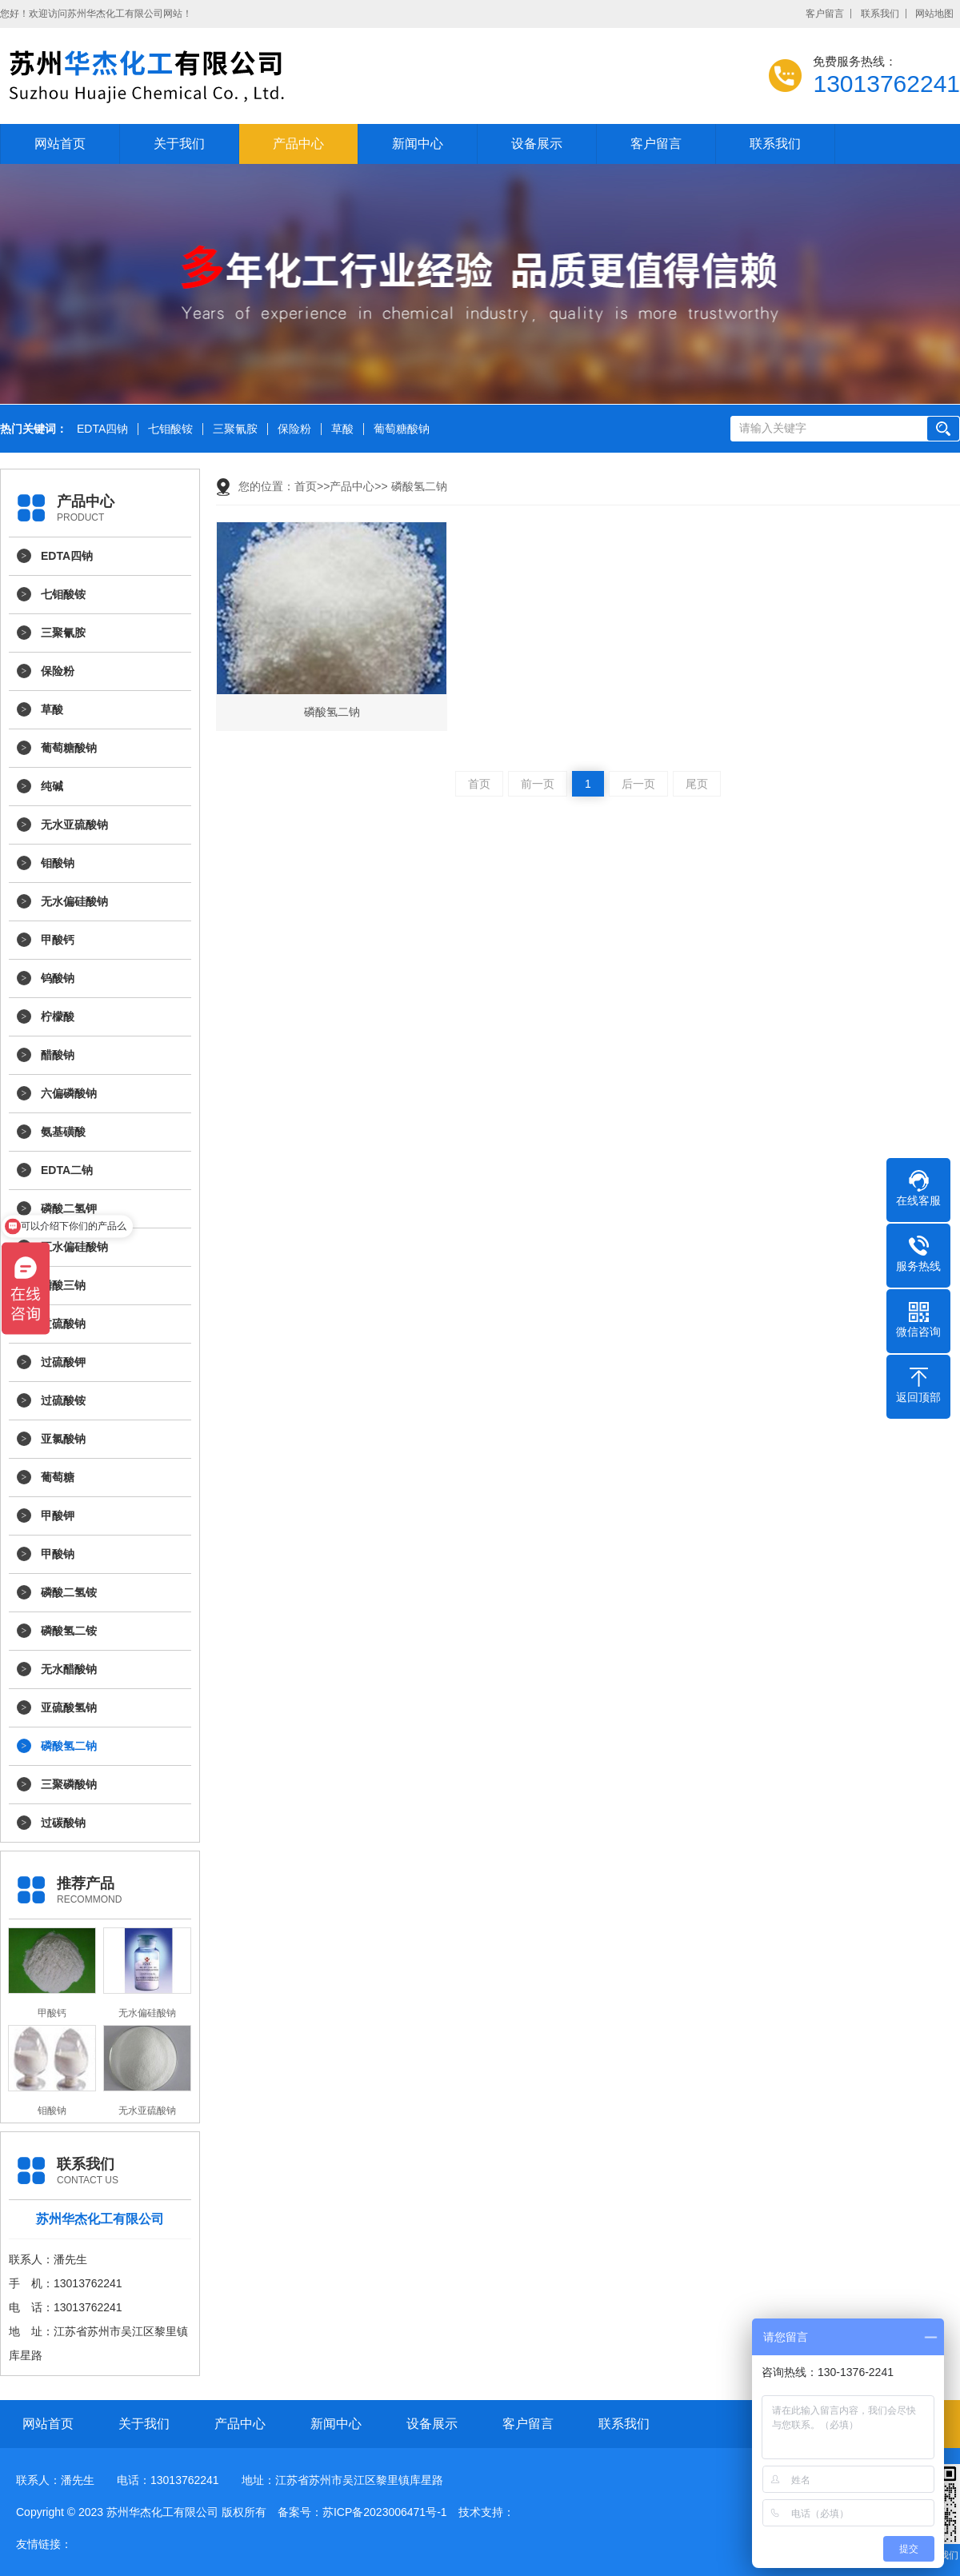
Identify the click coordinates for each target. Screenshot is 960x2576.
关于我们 (179, 143)
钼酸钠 (57, 863)
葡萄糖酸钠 (402, 429)
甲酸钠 (57, 1554)
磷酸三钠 (63, 1285)
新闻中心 (417, 143)
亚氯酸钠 (63, 1438)
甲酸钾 (57, 1515)
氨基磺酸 (63, 1131)
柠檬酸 (57, 1016)
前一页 (537, 783)
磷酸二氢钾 (69, 1208)
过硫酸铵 (63, 1400)
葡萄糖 (57, 1477)
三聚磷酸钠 (69, 1784)
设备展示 (536, 143)
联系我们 (880, 13)
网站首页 (60, 143)
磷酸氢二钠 (69, 1745)
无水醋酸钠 (69, 1669)
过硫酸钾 (63, 1362)
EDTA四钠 (102, 429)
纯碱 (52, 786)
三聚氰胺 (235, 429)
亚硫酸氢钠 (69, 1707)
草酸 (342, 429)
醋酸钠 (57, 1054)
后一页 (638, 783)
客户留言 (825, 13)
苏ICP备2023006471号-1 (384, 2512)
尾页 (697, 783)
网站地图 (934, 13)
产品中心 (298, 143)
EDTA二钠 (67, 1170)
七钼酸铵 (170, 429)
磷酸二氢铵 (69, 1592)
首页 (305, 486)
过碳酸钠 (63, 1822)
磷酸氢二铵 (69, 1630)
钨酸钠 (57, 978)
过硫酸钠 (63, 1323)
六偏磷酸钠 (69, 1093)
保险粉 (294, 429)
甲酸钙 (57, 939)
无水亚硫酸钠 (74, 824)
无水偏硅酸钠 (74, 901)
